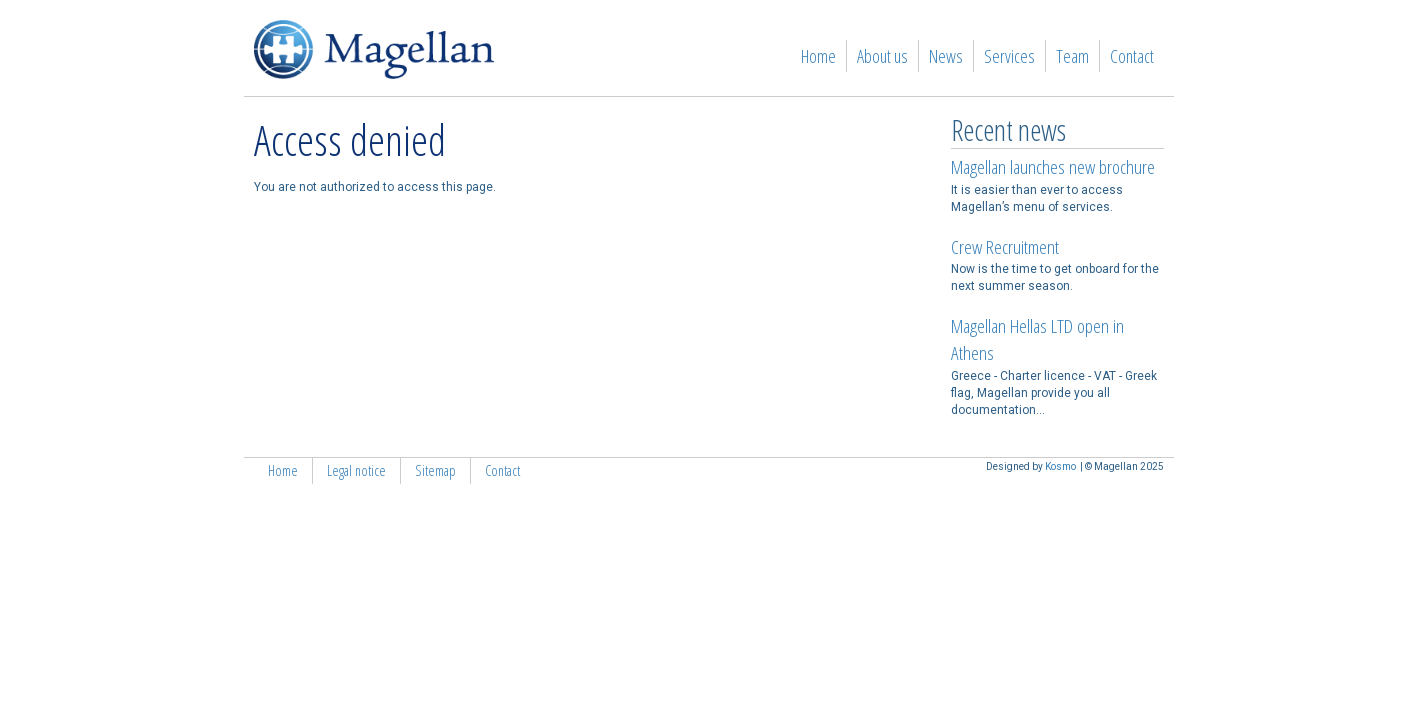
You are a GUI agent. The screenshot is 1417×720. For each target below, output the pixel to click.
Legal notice (356, 470)
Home (818, 56)
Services (1009, 56)
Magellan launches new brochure (1053, 167)
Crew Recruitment (1005, 247)
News (946, 56)
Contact (1132, 56)
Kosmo (1060, 466)
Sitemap (435, 470)
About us (882, 56)
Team (1072, 56)
